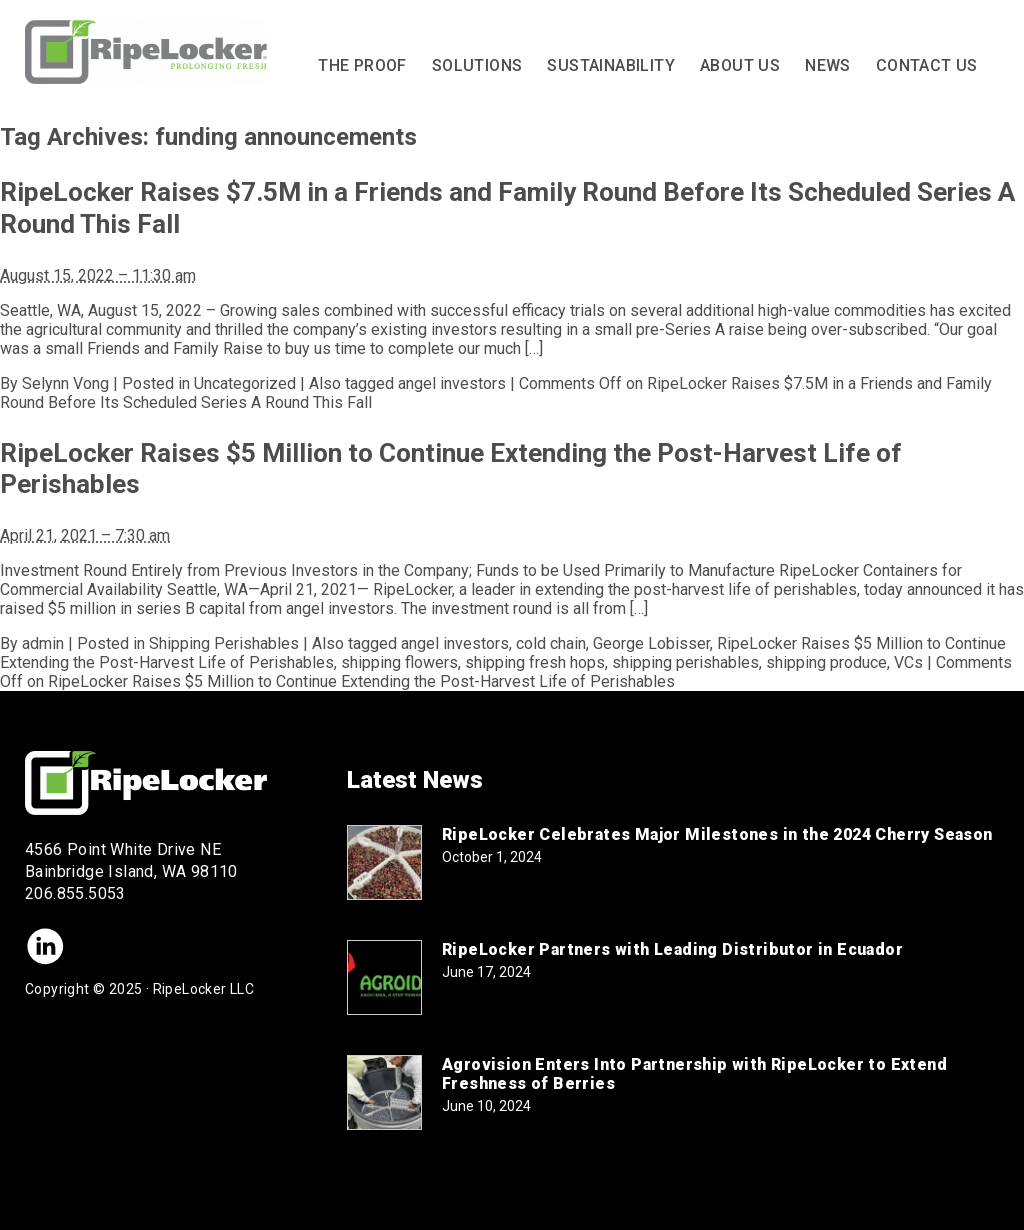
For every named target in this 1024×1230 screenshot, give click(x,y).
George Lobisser (651, 643)
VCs (908, 662)
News (828, 65)
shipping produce (826, 662)
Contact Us (927, 65)
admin (43, 643)
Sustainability (611, 65)
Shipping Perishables (224, 643)
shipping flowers (399, 662)
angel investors (452, 383)
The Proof (362, 65)
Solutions (477, 65)
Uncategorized (245, 383)
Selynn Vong (65, 383)
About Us (740, 65)
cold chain (551, 643)
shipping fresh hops (535, 662)
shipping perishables (685, 662)
